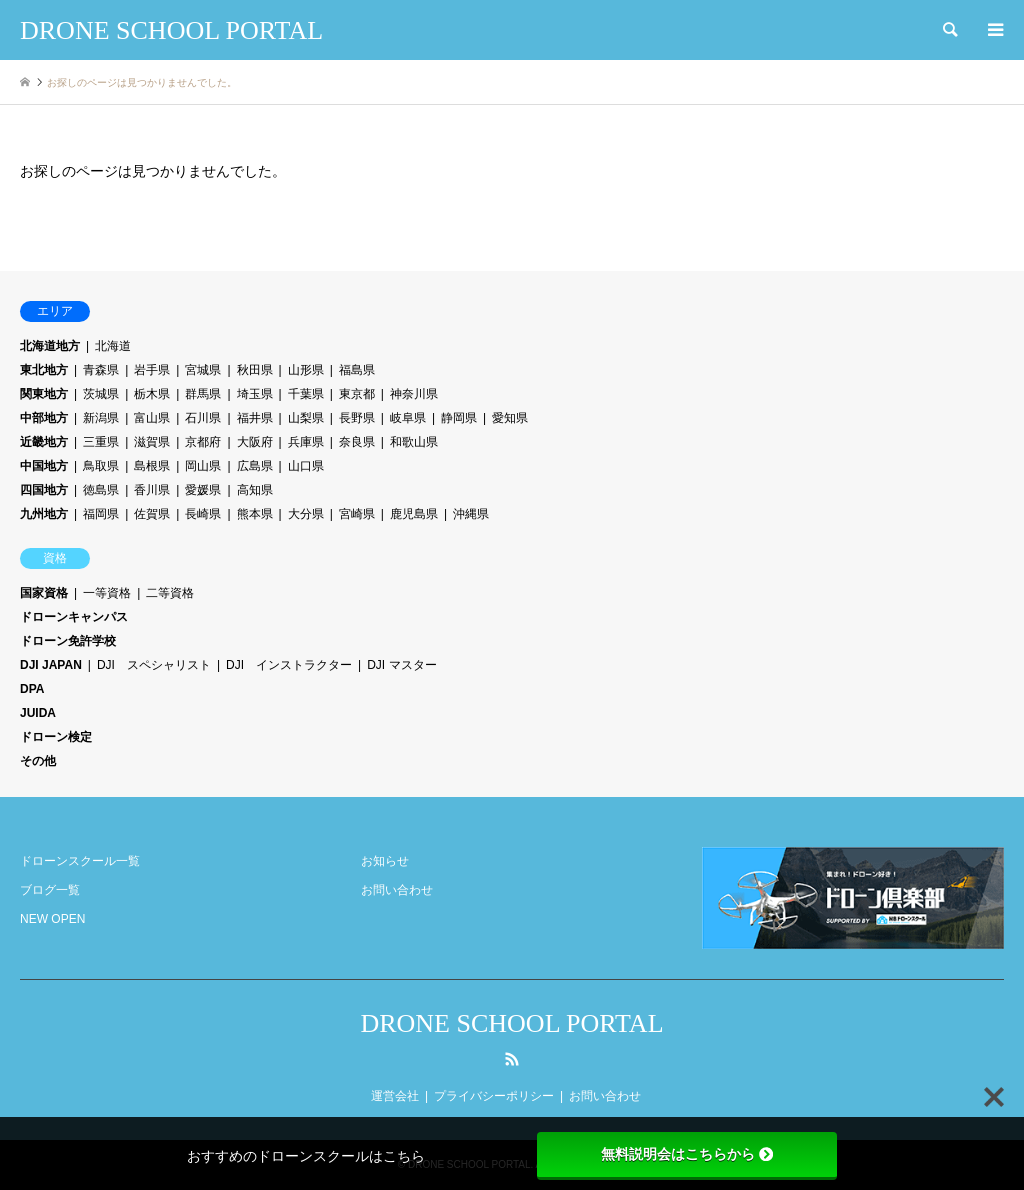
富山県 (152, 418)
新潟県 (101, 418)
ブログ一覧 (50, 890)
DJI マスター (401, 665)
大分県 (306, 514)
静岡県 (459, 418)
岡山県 (203, 466)
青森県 (101, 370)
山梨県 (306, 418)
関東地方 (44, 394)
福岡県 (101, 514)
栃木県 (152, 394)
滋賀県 (152, 442)
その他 (38, 761)
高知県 (255, 490)
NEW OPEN (52, 919)
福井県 (255, 418)
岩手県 (152, 370)
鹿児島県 (414, 514)
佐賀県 (152, 514)
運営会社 (395, 1096)
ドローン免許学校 (68, 641)
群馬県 (203, 394)
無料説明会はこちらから (687, 1154)
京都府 (203, 442)
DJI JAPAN (51, 665)
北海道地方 (50, 346)
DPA (32, 689)
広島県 (255, 466)
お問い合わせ (397, 890)
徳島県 (101, 490)
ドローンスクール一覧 (80, 861)
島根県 (152, 466)
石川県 (203, 418)
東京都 (357, 394)
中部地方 (44, 418)
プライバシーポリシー (494, 1096)
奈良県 (357, 442)
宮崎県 (357, 514)
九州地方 (44, 514)
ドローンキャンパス (74, 617)
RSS (512, 1059)
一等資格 (107, 593)
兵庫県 (306, 442)
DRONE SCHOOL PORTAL (511, 1023)
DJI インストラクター (289, 665)
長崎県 (203, 514)
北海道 (113, 346)
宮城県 (203, 370)
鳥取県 (101, 466)
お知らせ (385, 861)
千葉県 (306, 394)
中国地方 (44, 466)
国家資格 (44, 593)
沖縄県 (471, 514)
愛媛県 (203, 490)
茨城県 (101, 394)
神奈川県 (414, 394)
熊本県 (255, 514)
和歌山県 (414, 442)
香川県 (152, 490)
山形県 (306, 370)
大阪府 (255, 442)
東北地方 (44, 370)
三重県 (101, 442)
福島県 (357, 370)
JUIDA (38, 713)
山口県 (306, 466)
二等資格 (170, 593)
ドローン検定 (56, 737)
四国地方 (44, 490)
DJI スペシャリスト (154, 665)
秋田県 (255, 370)
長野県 (357, 418)
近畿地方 (44, 442)
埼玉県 (255, 394)
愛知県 (510, 418)
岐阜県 (408, 418)
